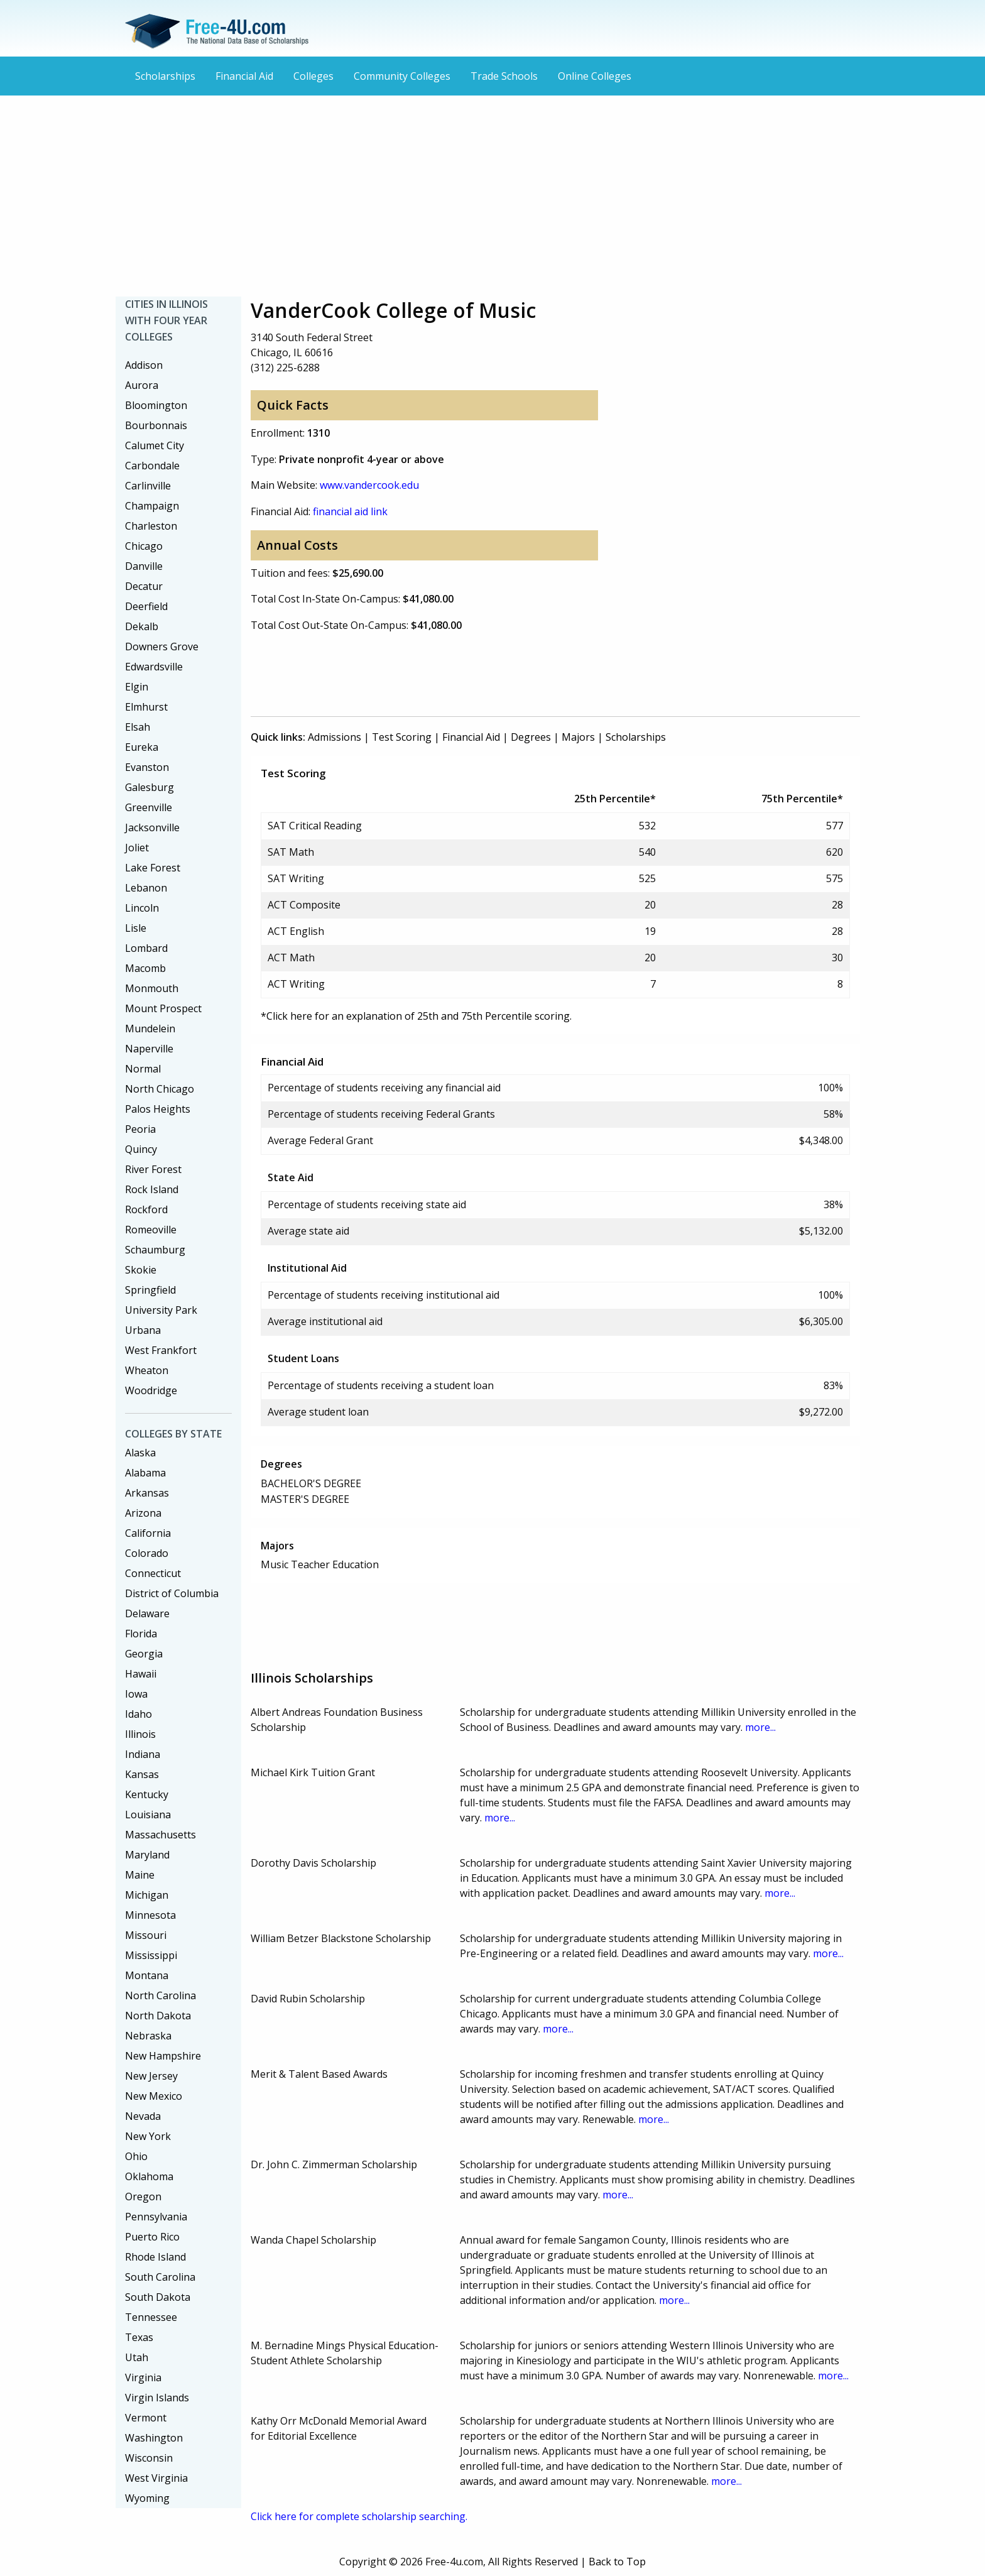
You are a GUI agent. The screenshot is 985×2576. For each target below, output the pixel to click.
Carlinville (148, 486)
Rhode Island (155, 2257)
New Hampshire (163, 2056)
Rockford (146, 1209)
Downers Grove (162, 646)
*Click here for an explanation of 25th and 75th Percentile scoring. (416, 1016)
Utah (136, 2357)
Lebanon (146, 888)
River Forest (153, 1169)
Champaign (152, 506)
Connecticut (153, 1573)
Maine (140, 1875)
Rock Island (151, 1189)
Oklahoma (149, 2176)
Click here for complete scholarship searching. (359, 2516)
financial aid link (350, 511)
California (148, 1533)
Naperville (149, 1049)
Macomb (145, 968)
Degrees (531, 737)
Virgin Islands (157, 2397)
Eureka (141, 747)
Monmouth (151, 988)
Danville (144, 566)
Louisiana (148, 1814)
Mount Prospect (163, 1008)
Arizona (143, 1513)
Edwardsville (154, 667)
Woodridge (151, 1390)
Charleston (151, 526)
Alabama (145, 1473)
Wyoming (147, 2498)
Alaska (140, 1453)
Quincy (141, 1149)
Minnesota (150, 1915)
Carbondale (152, 465)
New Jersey (151, 2076)
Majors (578, 737)
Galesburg (149, 787)
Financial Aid (244, 76)
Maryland (147, 1855)
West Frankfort (161, 1350)
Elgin (136, 687)
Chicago (144, 546)
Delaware (147, 1613)
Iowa (136, 1694)
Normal (143, 1069)
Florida (141, 1633)
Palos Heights (157, 1109)
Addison (144, 365)
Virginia (143, 2377)
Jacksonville (152, 827)
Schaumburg (155, 1250)
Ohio (136, 2156)
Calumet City (154, 445)
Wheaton (146, 1370)
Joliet (137, 847)
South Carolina (160, 2277)
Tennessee (151, 2317)
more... (760, 1727)
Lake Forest (152, 868)
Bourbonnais (156, 425)
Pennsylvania (156, 2217)
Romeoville (151, 1229)
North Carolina (160, 1995)
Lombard (146, 948)
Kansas (142, 1774)
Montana (146, 1975)
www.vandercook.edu (369, 485)
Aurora (141, 385)
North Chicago (159, 1089)
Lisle (135, 928)
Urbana (143, 1330)
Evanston (147, 767)
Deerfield (146, 606)
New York (148, 2136)
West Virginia (156, 2478)
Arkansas (147, 1493)
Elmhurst (146, 707)
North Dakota (158, 2015)
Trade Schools (504, 76)
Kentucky (146, 1794)
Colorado (146, 1553)
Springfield (150, 1290)
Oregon (143, 2196)
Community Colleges (402, 76)
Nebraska (148, 2036)
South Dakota (157, 2297)
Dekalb (141, 626)
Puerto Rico (152, 2237)
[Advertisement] (492, 196)
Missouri (145, 1935)
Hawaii (140, 1674)
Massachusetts (160, 1835)
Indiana (142, 1754)
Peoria (140, 1129)
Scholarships (165, 76)
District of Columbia (172, 1593)
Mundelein (150, 1028)
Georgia (144, 1654)
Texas (139, 2337)
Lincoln (142, 908)
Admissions (334, 737)
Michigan (146, 1895)
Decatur (144, 586)
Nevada (143, 2116)
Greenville (148, 807)
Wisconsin (149, 2458)
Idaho (138, 1714)
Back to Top (617, 2561)
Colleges (313, 76)
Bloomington (156, 405)
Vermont (145, 2418)
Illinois (140, 1734)
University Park (161, 1310)
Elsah (137, 727)
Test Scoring (402, 737)
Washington (154, 2438)
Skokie (140, 1270)
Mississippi (151, 1955)
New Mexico (153, 2096)
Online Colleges (594, 76)
